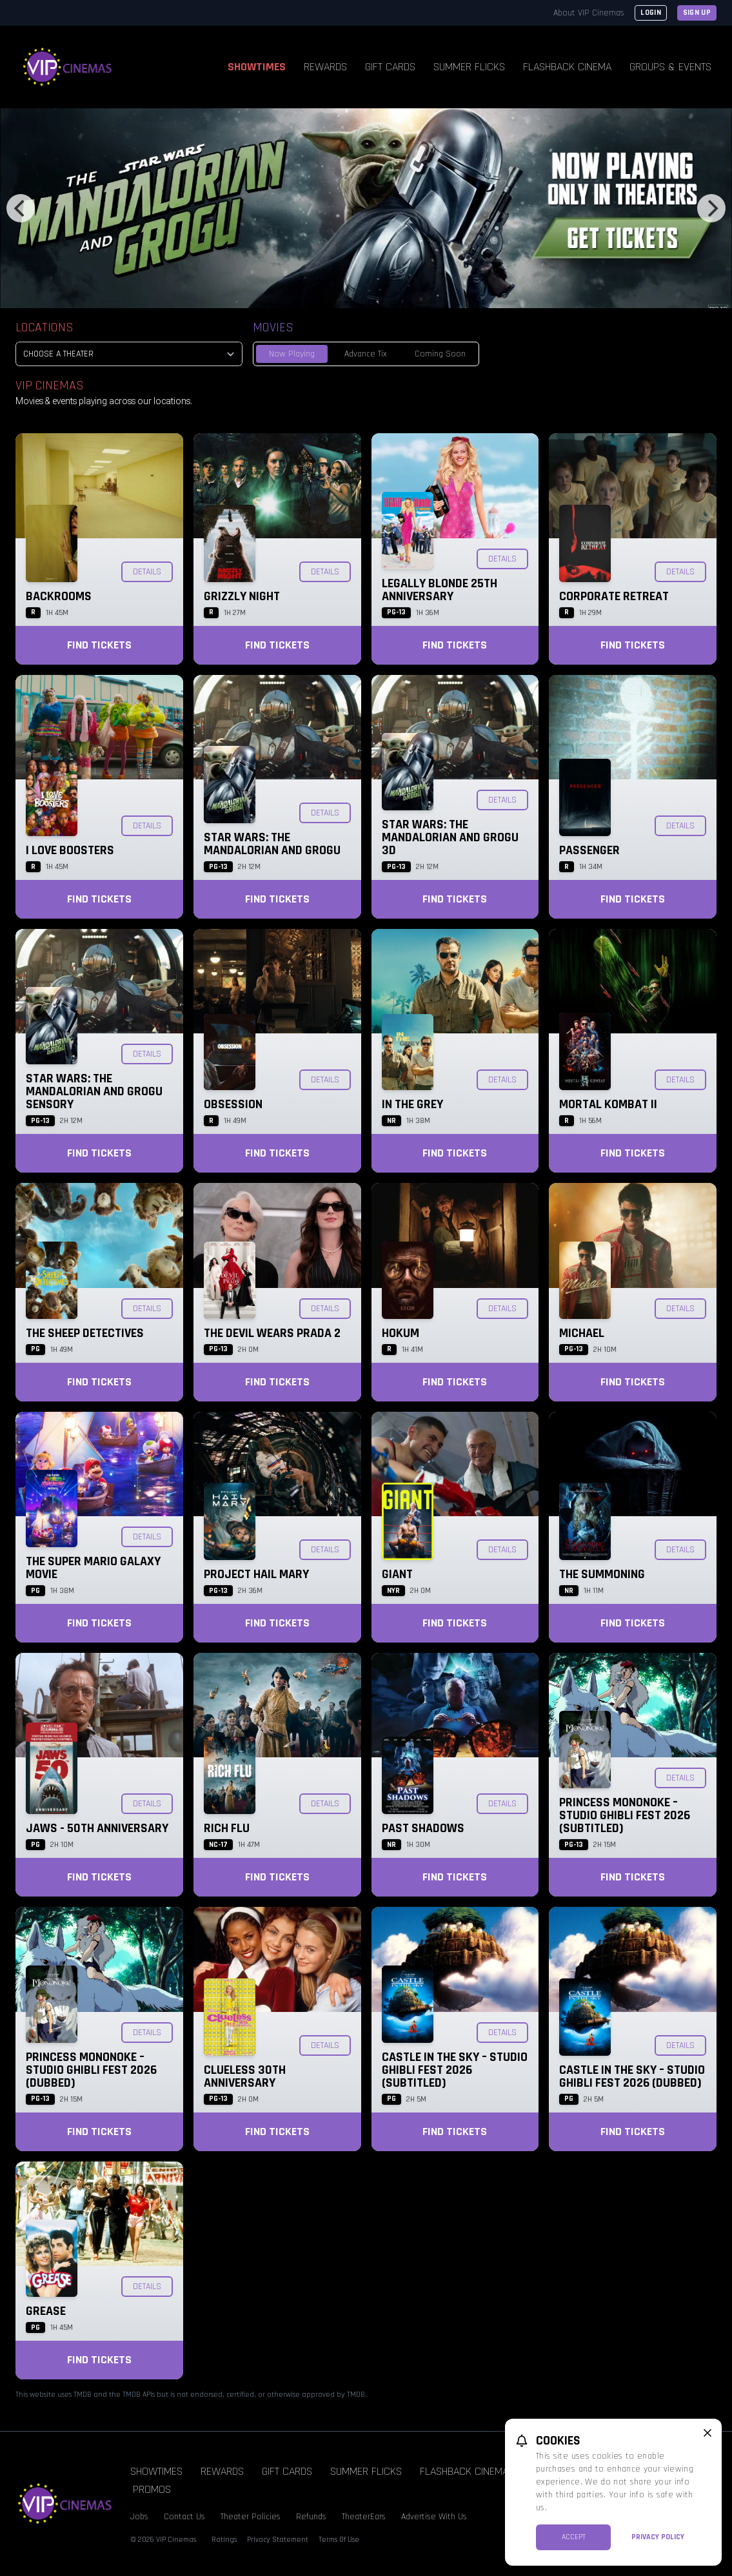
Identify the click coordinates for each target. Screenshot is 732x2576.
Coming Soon (440, 354)
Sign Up (697, 12)
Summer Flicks (469, 66)
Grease (46, 2311)
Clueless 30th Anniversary (245, 2076)
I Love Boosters (70, 850)
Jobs (139, 2516)
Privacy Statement (277, 2539)
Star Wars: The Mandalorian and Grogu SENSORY (94, 1091)
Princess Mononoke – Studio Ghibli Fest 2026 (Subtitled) (624, 1815)
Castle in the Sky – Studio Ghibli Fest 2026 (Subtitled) (455, 2070)
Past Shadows (423, 1828)
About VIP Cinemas (588, 13)
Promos (152, 2489)
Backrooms (59, 596)
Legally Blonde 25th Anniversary (439, 590)
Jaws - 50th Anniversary (97, 1828)
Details (147, 572)
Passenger (589, 850)
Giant (397, 1574)
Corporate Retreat (614, 596)
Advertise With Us (434, 2516)
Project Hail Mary (256, 1574)
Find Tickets (99, 645)
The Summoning (602, 1574)
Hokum (400, 1333)
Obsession (233, 1104)
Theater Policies (251, 2516)
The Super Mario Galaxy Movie (93, 1568)
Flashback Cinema (567, 66)
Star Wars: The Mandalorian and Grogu (272, 844)
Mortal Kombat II (608, 1104)
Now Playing (292, 354)
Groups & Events (670, 66)
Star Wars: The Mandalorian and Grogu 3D (450, 837)
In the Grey (412, 1104)
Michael (581, 1333)
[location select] (128, 354)
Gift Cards (390, 66)
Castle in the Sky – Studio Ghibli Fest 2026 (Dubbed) (632, 2076)
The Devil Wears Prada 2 (272, 1333)
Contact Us (184, 2516)
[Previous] (20, 208)
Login (650, 12)
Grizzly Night (242, 596)
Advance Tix (365, 354)
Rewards (325, 66)
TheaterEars (364, 2516)
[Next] (711, 208)
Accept (574, 2537)
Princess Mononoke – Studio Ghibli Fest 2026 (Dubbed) (91, 2070)
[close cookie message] (707, 2432)
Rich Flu (227, 1828)
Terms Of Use (339, 2539)
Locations (44, 327)
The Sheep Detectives (85, 1333)
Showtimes (257, 66)
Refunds (311, 2516)
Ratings (224, 2539)
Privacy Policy (657, 2537)
